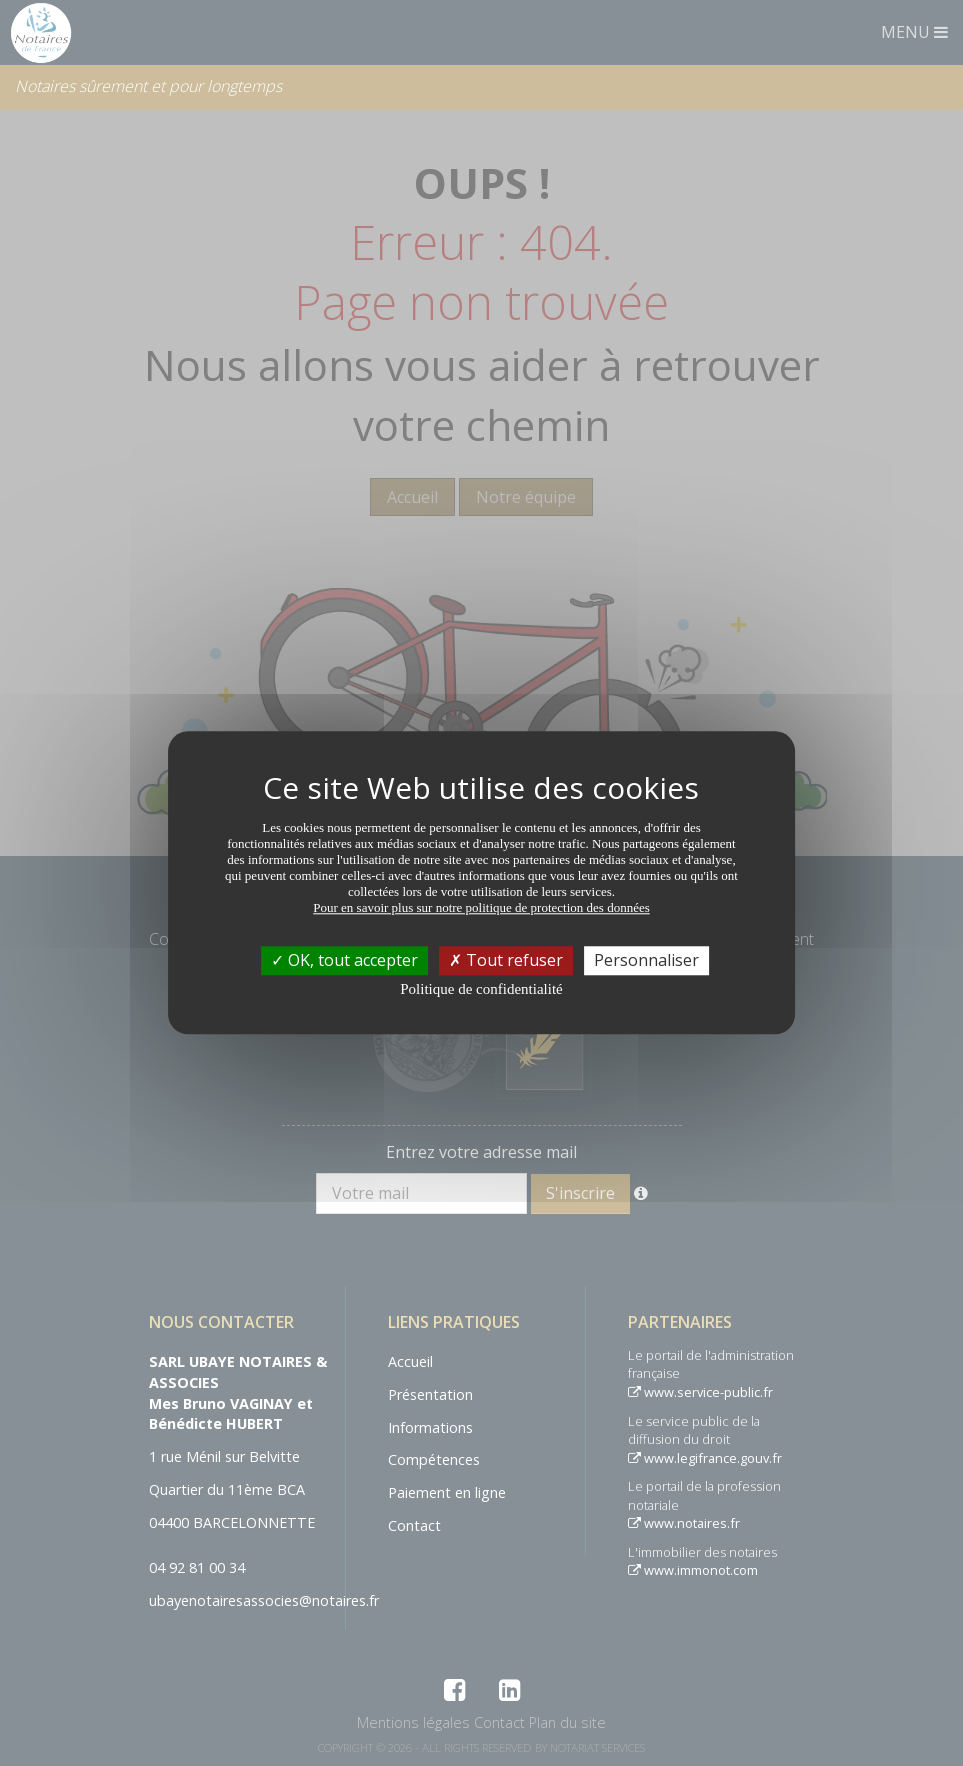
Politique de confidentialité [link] (481, 989)
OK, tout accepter (344, 960)
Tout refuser (506, 960)
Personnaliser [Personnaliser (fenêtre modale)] (646, 960)
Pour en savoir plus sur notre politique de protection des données (481, 907)
